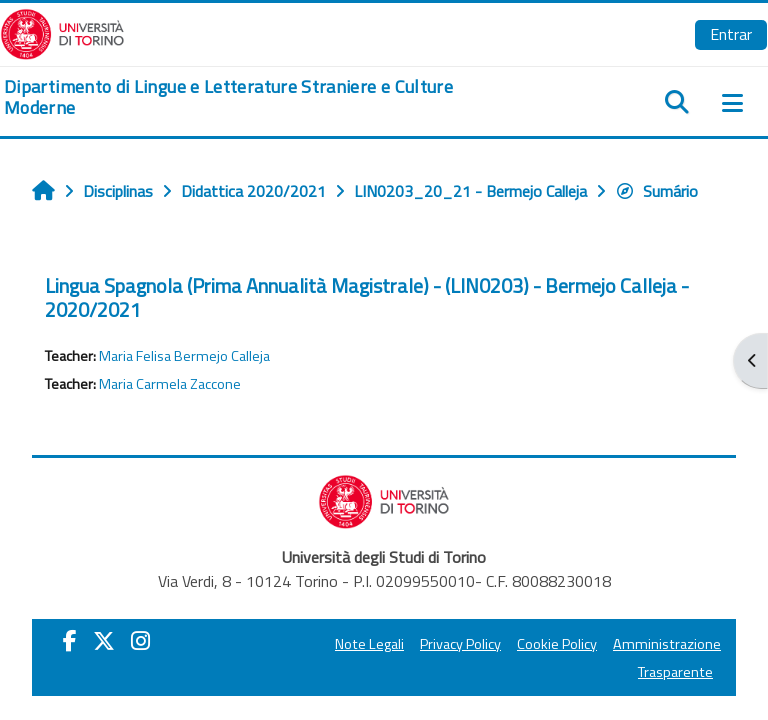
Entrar (731, 34)
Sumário (656, 191)
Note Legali (369, 644)
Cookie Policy (557, 644)
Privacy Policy (460, 644)
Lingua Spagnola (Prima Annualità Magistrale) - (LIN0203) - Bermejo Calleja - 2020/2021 (367, 297)
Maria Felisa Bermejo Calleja (184, 356)
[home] (256, 97)
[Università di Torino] (62, 32)
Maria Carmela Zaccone (170, 384)
